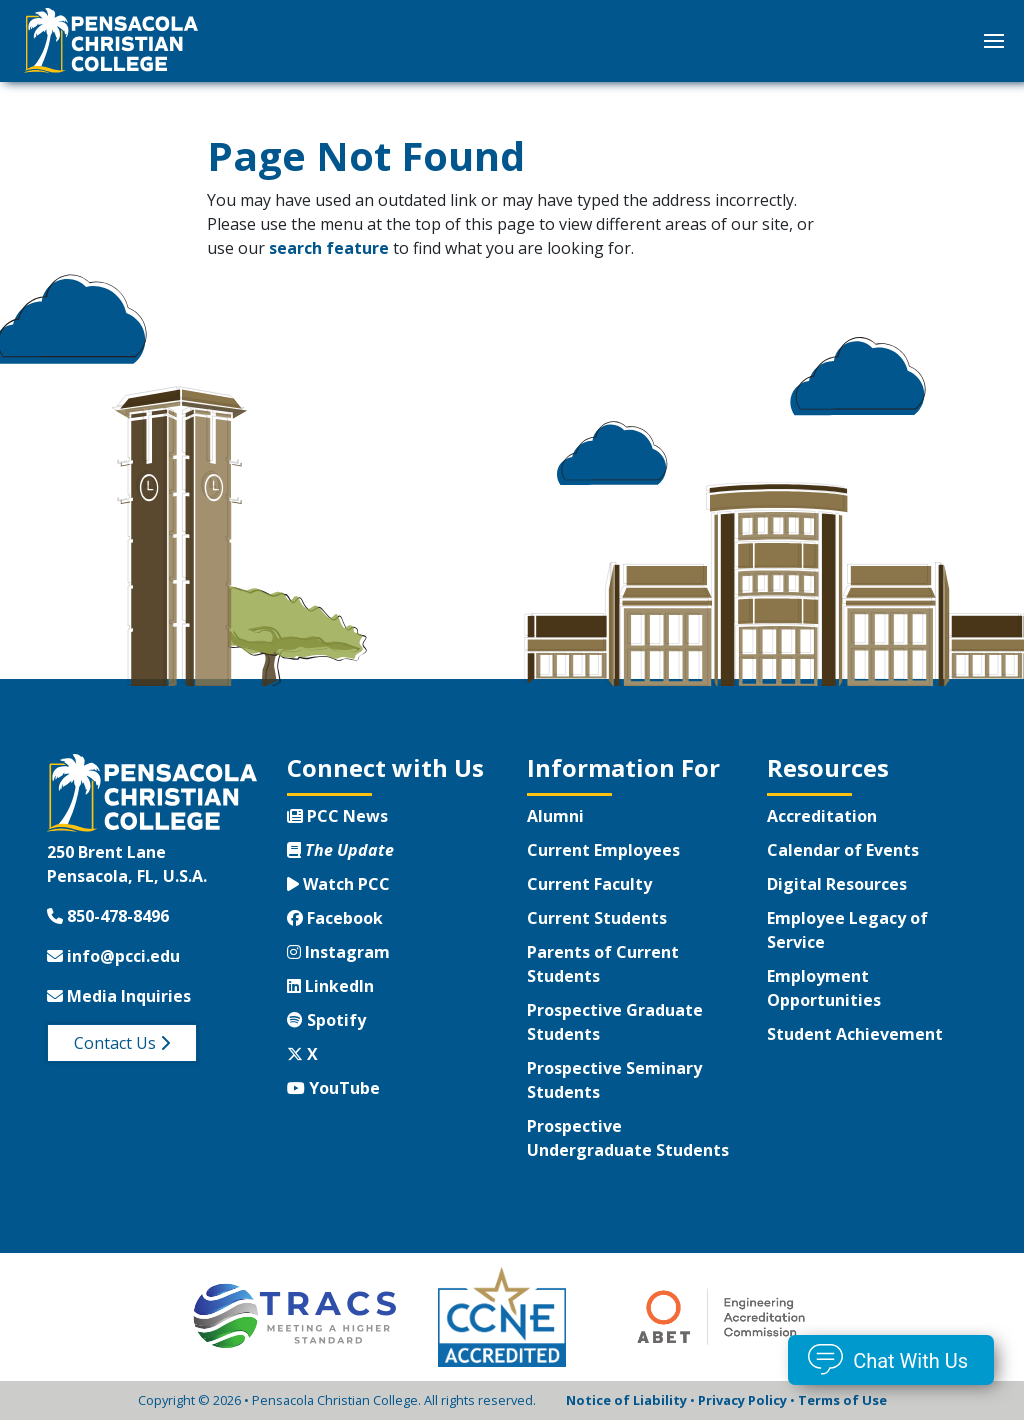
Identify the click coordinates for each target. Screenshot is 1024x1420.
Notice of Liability (626, 1400)
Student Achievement (855, 1034)
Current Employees (603, 850)
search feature (329, 248)
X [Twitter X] (302, 1054)
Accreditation (822, 816)
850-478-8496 (108, 916)
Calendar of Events (843, 850)
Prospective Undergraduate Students (628, 1138)
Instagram (338, 952)
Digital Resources (837, 884)
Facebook (335, 918)
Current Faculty (589, 884)
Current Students (597, 918)
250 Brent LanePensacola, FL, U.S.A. (127, 864)
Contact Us (122, 1043)
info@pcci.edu (113, 956)
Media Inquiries (119, 996)
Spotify (326, 1020)
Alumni (555, 816)
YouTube (333, 1088)
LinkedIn (330, 986)
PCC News (337, 816)
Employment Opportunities (824, 988)
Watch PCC (338, 884)
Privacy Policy (742, 1400)
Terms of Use (842, 1400)
